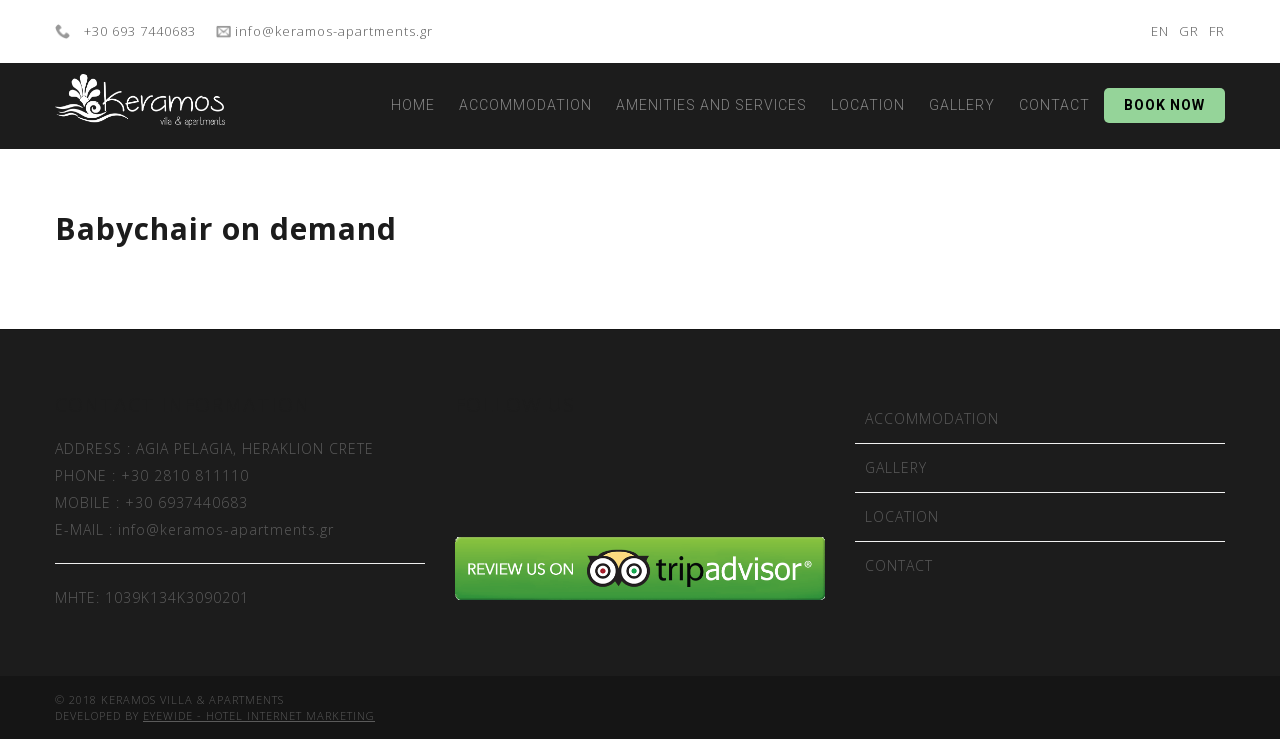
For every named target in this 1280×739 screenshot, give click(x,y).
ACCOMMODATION (525, 105)
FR (1217, 31)
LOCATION (868, 105)
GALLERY (962, 105)
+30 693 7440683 (138, 31)
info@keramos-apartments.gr (332, 31)
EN (1160, 31)
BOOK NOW (1164, 105)
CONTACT (1054, 105)
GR (1189, 31)
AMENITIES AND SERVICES (711, 105)
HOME (413, 105)
